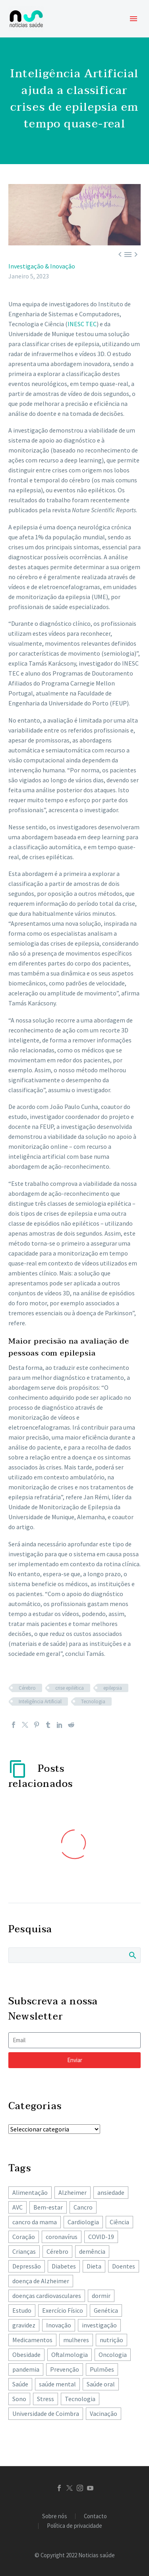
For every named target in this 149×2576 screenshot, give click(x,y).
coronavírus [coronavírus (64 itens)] (61, 2237)
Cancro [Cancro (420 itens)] (83, 2207)
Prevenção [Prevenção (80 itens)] (64, 2369)
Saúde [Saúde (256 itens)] (20, 2384)
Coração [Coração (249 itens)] (23, 2237)
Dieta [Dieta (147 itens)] (94, 2266)
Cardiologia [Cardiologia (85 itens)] (83, 2222)
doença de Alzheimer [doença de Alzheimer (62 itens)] (40, 2281)
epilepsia (112, 1688)
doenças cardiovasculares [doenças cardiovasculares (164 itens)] (46, 2296)
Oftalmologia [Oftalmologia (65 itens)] (69, 2355)
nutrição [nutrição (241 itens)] (111, 2340)
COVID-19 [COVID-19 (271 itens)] (101, 2237)
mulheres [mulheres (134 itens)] (76, 2340)
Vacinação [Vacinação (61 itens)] (103, 2413)
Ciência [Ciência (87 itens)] (119, 2222)
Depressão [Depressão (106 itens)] (26, 2266)
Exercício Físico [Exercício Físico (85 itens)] (62, 2310)
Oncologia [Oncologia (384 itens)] (113, 2355)
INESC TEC (82, 324)
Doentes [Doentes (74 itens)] (123, 2266)
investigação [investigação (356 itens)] (99, 2325)
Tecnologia (93, 1701)
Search (132, 1955)
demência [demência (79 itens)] (92, 2251)
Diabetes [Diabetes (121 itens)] (64, 2266)
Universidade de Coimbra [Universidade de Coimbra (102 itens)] (45, 2413)
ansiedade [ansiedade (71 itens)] (110, 2192)
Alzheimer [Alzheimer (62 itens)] (72, 2192)
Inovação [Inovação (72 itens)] (58, 2325)
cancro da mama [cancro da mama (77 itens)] (34, 2222)
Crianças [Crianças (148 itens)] (24, 2251)
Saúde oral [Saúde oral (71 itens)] (101, 2384)
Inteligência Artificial (40, 1701)
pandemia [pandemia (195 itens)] (25, 2369)
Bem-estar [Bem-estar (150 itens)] (48, 2207)
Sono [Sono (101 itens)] (19, 2399)
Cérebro (27, 1688)
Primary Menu (133, 18)
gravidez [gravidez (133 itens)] (23, 2325)
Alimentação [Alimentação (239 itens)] (30, 2192)
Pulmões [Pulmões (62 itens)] (102, 2369)
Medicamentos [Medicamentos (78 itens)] (32, 2340)
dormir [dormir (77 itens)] (101, 2296)
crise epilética (69, 1688)
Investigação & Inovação (41, 266)
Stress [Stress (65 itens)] (45, 2399)
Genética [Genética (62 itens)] (106, 2310)
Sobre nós (54, 2516)
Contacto (95, 2516)
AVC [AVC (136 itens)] (17, 2207)
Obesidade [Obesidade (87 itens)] (26, 2355)
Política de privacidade (74, 2526)
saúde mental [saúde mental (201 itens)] (57, 2384)
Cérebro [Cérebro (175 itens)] (57, 2251)
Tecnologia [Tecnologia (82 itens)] (80, 2399)
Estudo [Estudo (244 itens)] (21, 2310)
